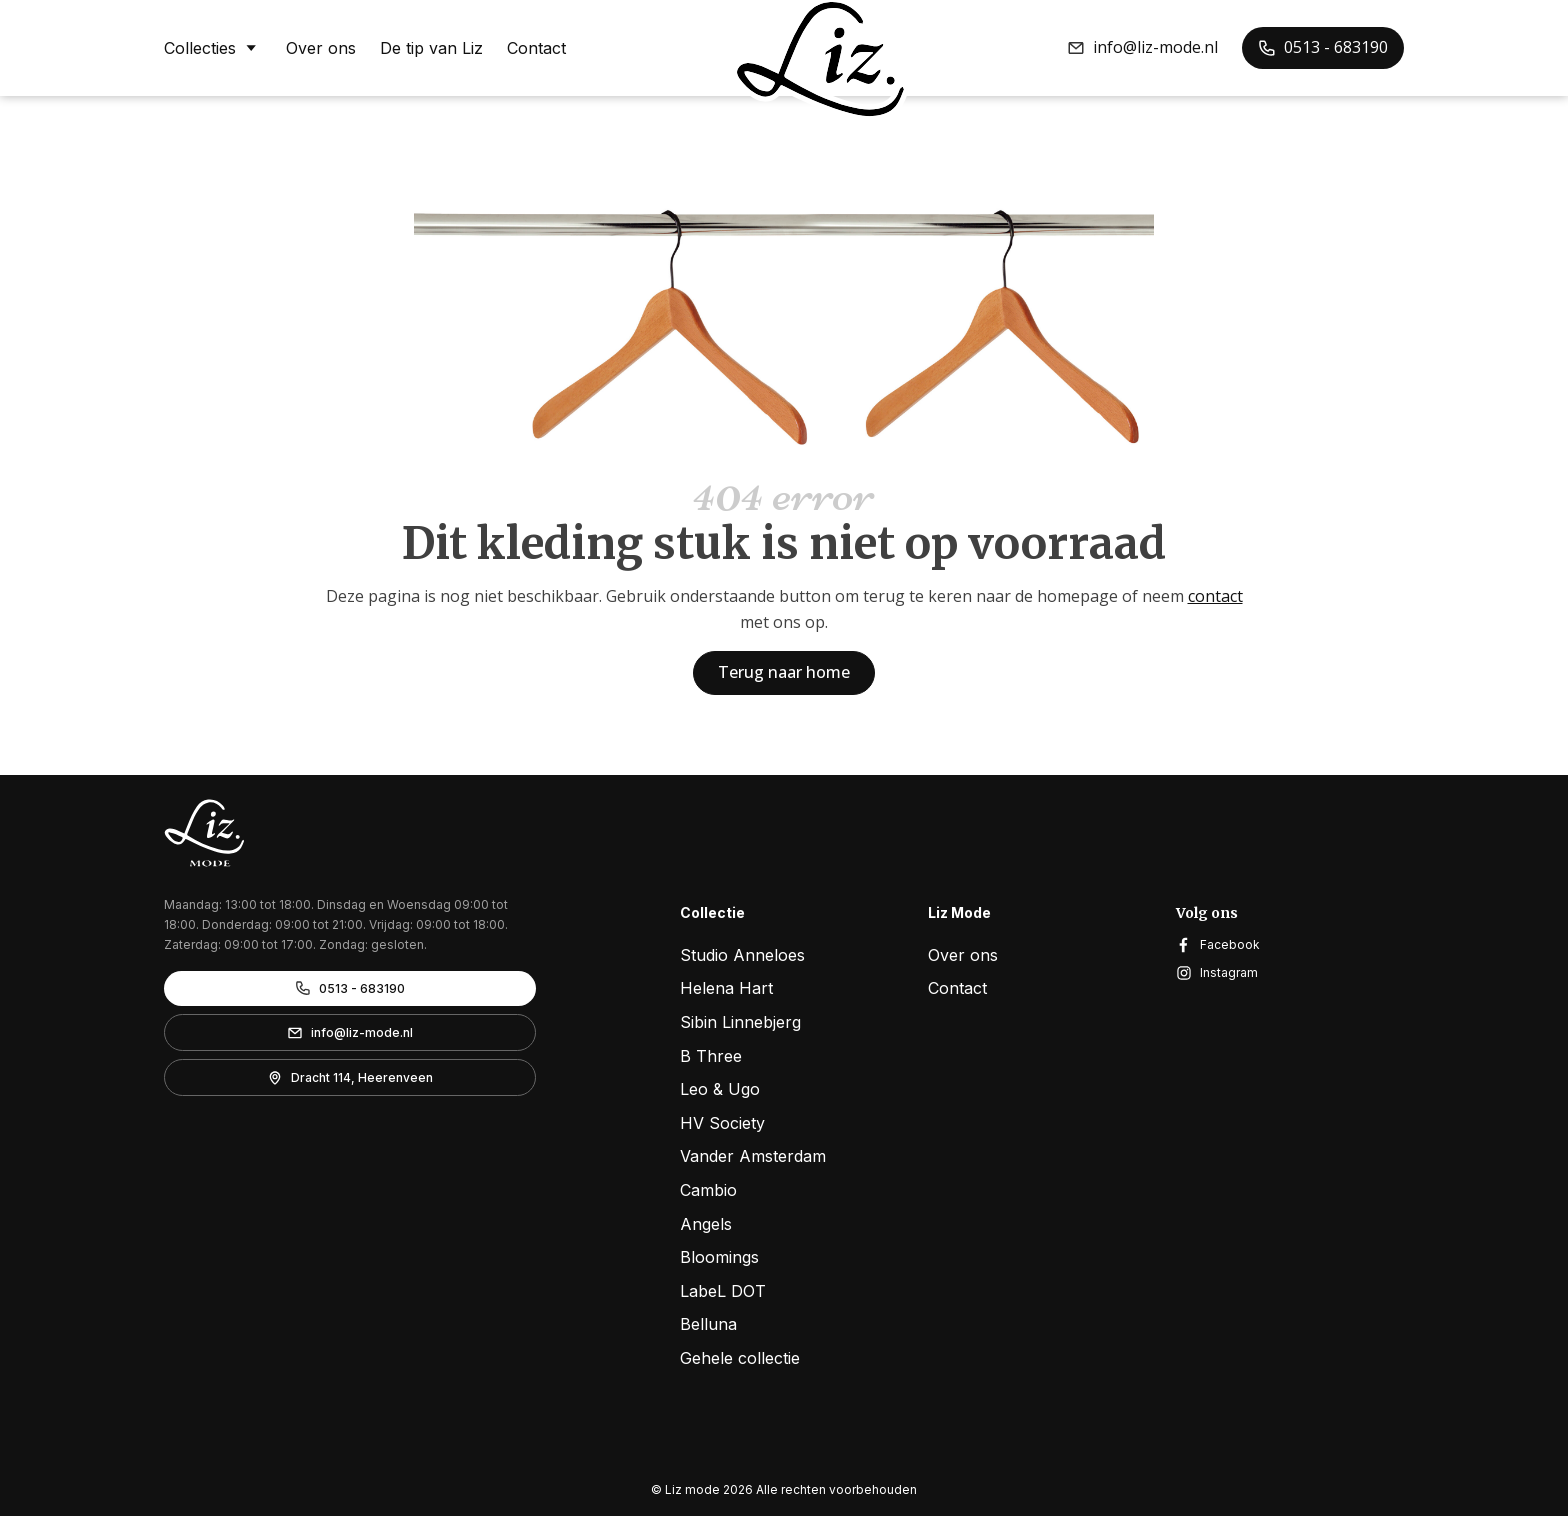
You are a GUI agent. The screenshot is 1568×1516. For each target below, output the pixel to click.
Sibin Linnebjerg (740, 1022)
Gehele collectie (740, 1358)
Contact (536, 48)
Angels (706, 1224)
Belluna (708, 1324)
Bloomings (719, 1257)
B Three (711, 1056)
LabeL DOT (723, 1291)
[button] (1142, 48)
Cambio (708, 1190)
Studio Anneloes (742, 955)
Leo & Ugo (720, 1089)
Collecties (213, 47)
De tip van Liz (431, 48)
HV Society (722, 1123)
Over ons (321, 48)
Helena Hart (726, 988)
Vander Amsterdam (753, 1156)
